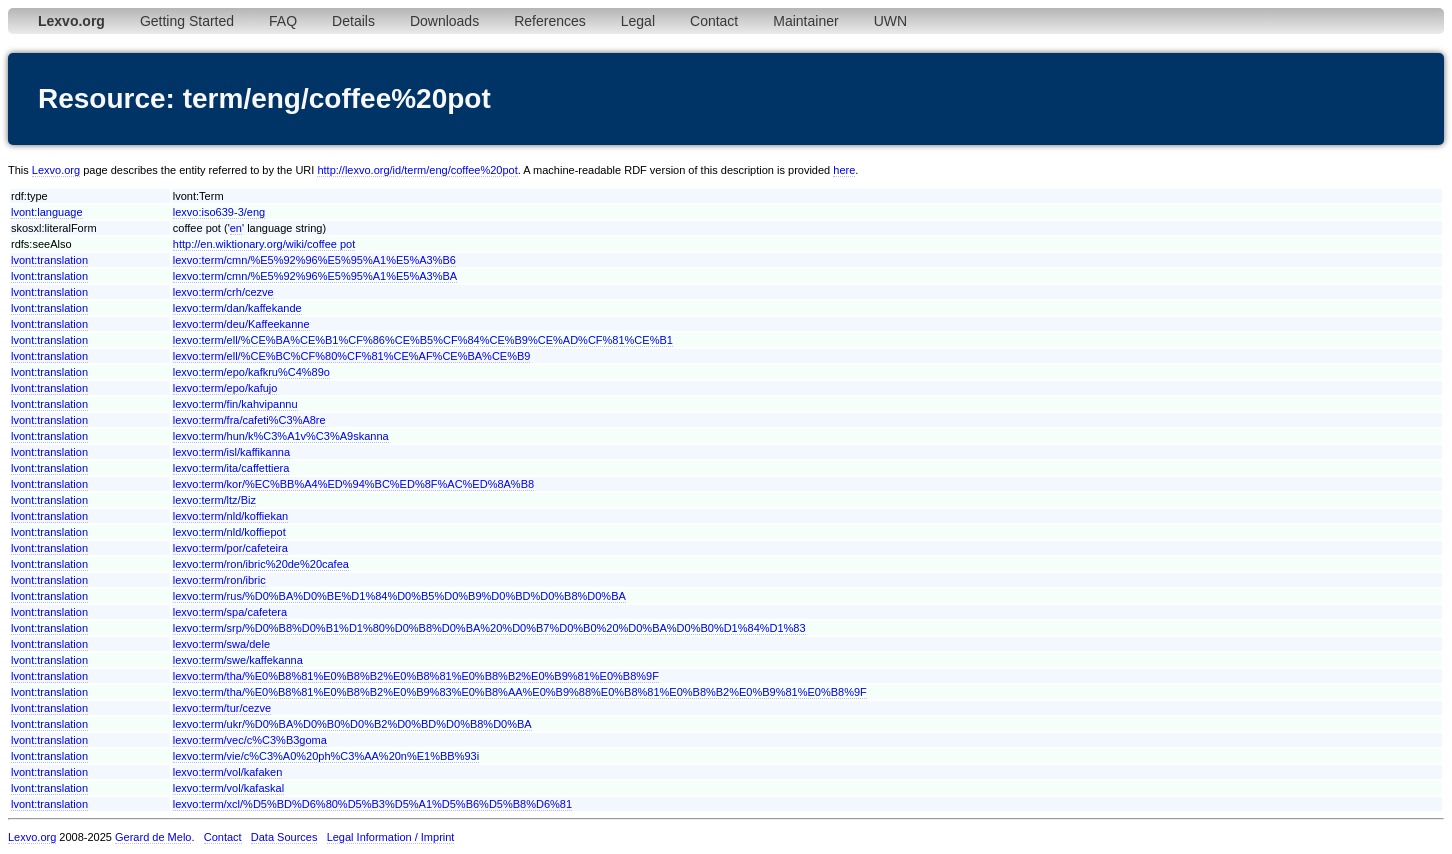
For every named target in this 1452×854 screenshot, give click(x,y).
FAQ (283, 21)
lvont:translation (49, 260)
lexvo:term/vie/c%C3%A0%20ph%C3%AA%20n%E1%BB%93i (326, 756)
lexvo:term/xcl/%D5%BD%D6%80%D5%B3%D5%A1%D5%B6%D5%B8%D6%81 (372, 804)
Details (353, 21)
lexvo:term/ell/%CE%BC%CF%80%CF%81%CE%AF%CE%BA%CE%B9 (352, 356)
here (844, 170)
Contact (714, 21)
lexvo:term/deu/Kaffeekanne (241, 324)
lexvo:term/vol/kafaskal (228, 788)
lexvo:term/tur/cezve (222, 708)
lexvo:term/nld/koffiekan (230, 516)
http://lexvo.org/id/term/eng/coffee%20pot (417, 170)
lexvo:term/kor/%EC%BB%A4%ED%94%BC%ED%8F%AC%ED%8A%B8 (353, 484)
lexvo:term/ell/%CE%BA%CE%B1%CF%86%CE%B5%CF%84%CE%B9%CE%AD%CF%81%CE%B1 (423, 340)
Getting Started (187, 21)
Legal (638, 21)
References (550, 21)
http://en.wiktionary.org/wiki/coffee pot (264, 244)
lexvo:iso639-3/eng (219, 212)
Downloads (444, 21)
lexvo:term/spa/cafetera (230, 612)
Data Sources (284, 837)
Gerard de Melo (153, 837)
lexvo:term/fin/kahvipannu (235, 404)
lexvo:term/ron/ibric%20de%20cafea (261, 564)
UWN (890, 21)
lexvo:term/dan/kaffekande (237, 308)
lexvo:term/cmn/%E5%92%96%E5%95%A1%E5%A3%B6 (314, 260)
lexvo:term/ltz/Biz (214, 500)
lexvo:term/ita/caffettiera (231, 468)
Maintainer (805, 21)
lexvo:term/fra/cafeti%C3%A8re (249, 420)
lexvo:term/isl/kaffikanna (231, 452)
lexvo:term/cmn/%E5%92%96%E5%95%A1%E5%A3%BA (315, 276)
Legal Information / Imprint (391, 837)
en (236, 228)
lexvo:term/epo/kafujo (225, 388)
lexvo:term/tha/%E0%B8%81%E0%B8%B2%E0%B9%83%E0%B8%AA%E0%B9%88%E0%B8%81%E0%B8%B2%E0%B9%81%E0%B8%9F (520, 692)
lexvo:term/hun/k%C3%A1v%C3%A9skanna (281, 436)
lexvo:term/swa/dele (221, 644)
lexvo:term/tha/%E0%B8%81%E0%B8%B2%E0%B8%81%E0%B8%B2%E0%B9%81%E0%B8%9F (416, 676)
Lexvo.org (56, 170)
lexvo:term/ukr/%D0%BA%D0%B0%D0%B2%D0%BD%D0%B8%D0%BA (352, 724)
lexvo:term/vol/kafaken (227, 772)
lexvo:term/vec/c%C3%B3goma (250, 740)
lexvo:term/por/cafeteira (230, 548)
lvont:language (47, 212)
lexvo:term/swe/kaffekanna (238, 660)
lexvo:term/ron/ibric (219, 580)
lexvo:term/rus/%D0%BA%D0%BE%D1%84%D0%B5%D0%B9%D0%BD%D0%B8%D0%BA (399, 596)
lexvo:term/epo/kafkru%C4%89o (251, 372)
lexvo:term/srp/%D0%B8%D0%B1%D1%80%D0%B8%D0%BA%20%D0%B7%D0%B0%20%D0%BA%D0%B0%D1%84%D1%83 (489, 628)
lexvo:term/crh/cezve (223, 292)
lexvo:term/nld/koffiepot (229, 532)
